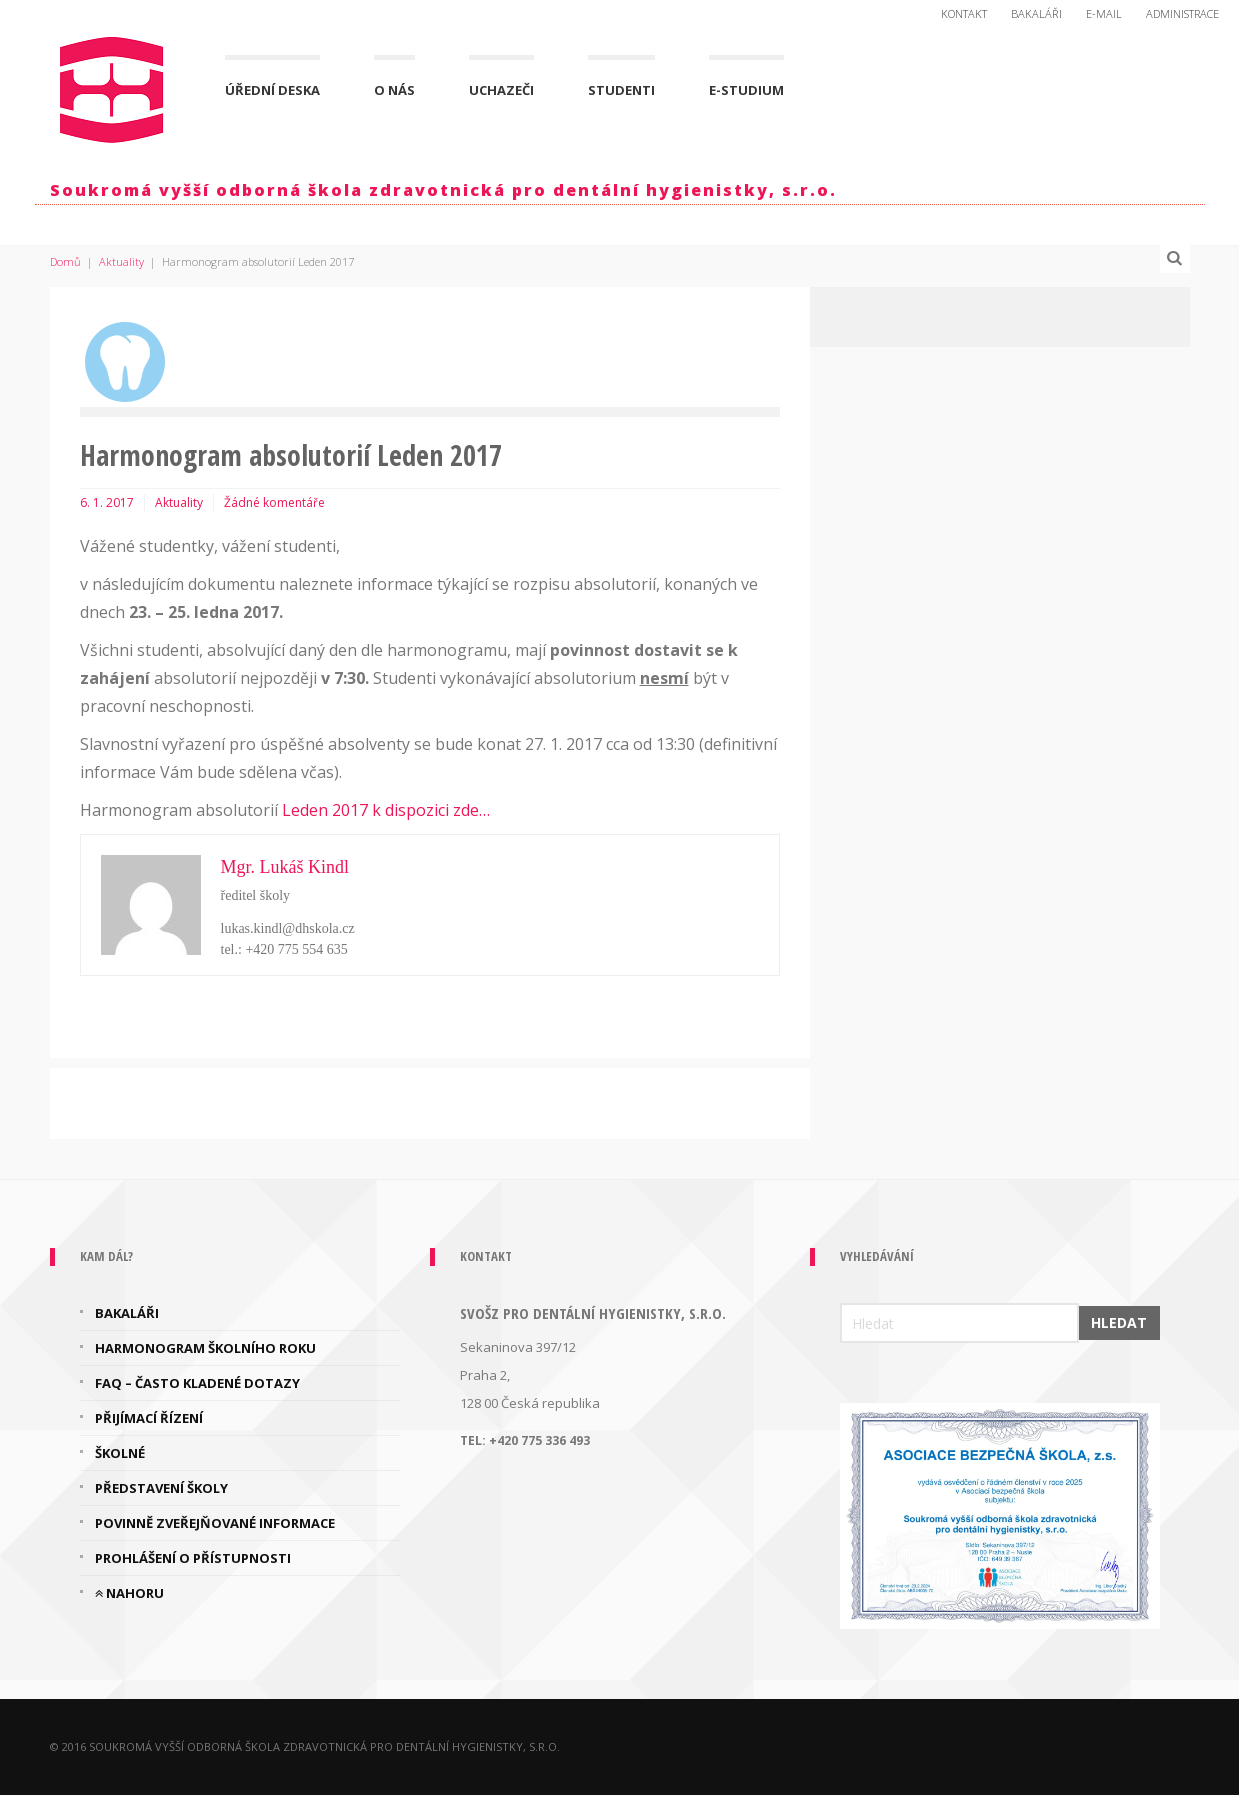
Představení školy (161, 1488)
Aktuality (121, 261)
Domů (65, 261)
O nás (394, 90)
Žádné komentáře (274, 502)
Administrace (1182, 13)
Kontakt (964, 13)
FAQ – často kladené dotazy (197, 1383)
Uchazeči (501, 90)
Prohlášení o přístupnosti (193, 1558)
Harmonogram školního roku (205, 1348)
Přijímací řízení (149, 1418)
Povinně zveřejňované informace (215, 1523)
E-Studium (746, 90)
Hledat (1119, 1322)
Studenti (621, 90)
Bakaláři (1036, 13)
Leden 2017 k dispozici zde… (386, 810)
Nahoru (129, 1593)
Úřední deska (272, 90)
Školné (120, 1453)
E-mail (1104, 13)
